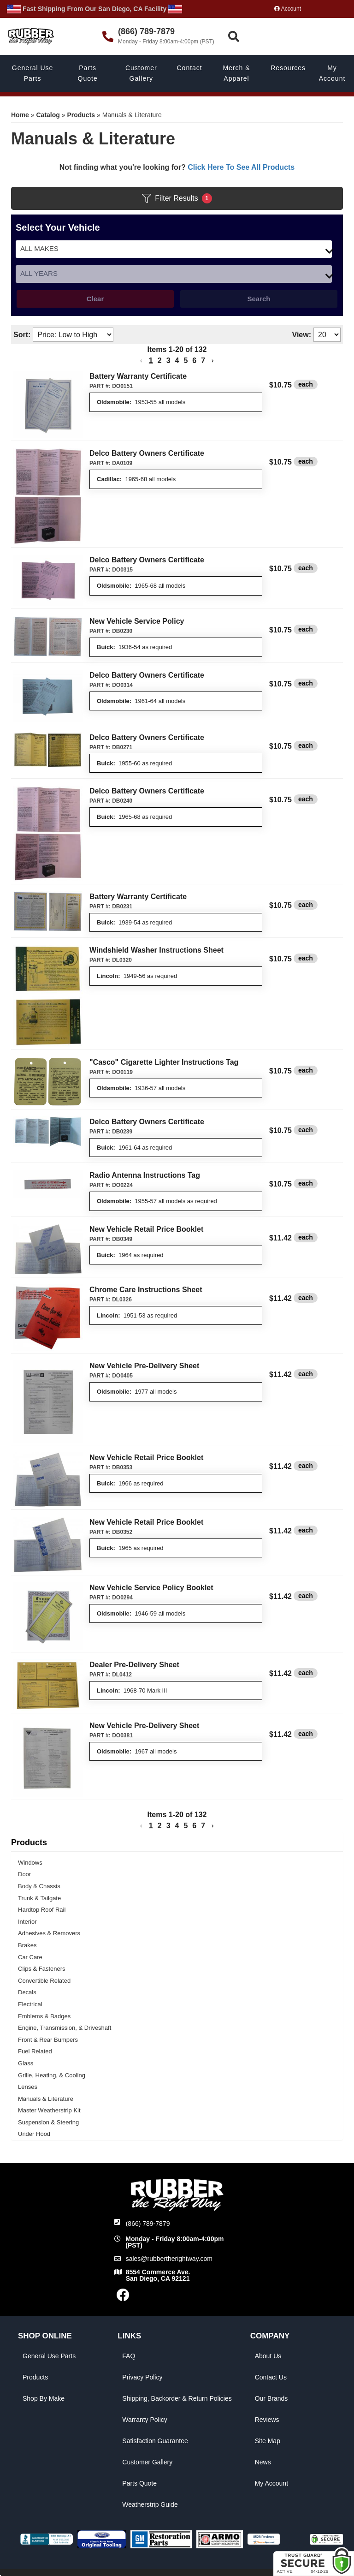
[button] (141, 361)
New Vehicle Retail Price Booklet (146, 1229)
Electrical (30, 2004)
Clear (95, 299)
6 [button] (194, 360)
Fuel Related (35, 2051)
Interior (27, 1921)
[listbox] (174, 274)
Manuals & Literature (45, 2098)
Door (24, 1874)
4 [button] (177, 360)
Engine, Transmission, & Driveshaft (64, 2027)
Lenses (27, 2086)
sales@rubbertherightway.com (169, 2258)
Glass (25, 2063)
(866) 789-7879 (148, 2223)
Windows (30, 1862)
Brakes (27, 1945)
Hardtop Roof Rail (41, 1909)
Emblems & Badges (44, 2016)
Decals (27, 1992)
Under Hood (34, 2133)
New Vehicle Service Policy (136, 621)
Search (258, 299)
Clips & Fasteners (41, 1968)
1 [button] (151, 360)
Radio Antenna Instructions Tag (144, 1175)
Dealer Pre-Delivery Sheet (134, 1665)
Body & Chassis (39, 1886)
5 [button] (185, 360)
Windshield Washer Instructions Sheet (156, 950)
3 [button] (168, 360)
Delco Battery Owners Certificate (146, 453)
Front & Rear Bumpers (48, 2039)
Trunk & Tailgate (39, 1898)
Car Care (30, 1957)
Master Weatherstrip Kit (49, 2110)
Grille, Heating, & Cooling (51, 2075)
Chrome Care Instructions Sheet (145, 1290)
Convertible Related (44, 1980)
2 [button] (160, 360)
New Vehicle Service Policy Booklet (151, 1588)
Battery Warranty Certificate (138, 376)
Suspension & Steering (48, 2122)
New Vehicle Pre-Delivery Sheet (144, 1366)
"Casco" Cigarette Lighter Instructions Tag (163, 1062)
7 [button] (203, 360)
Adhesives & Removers (49, 1933)
